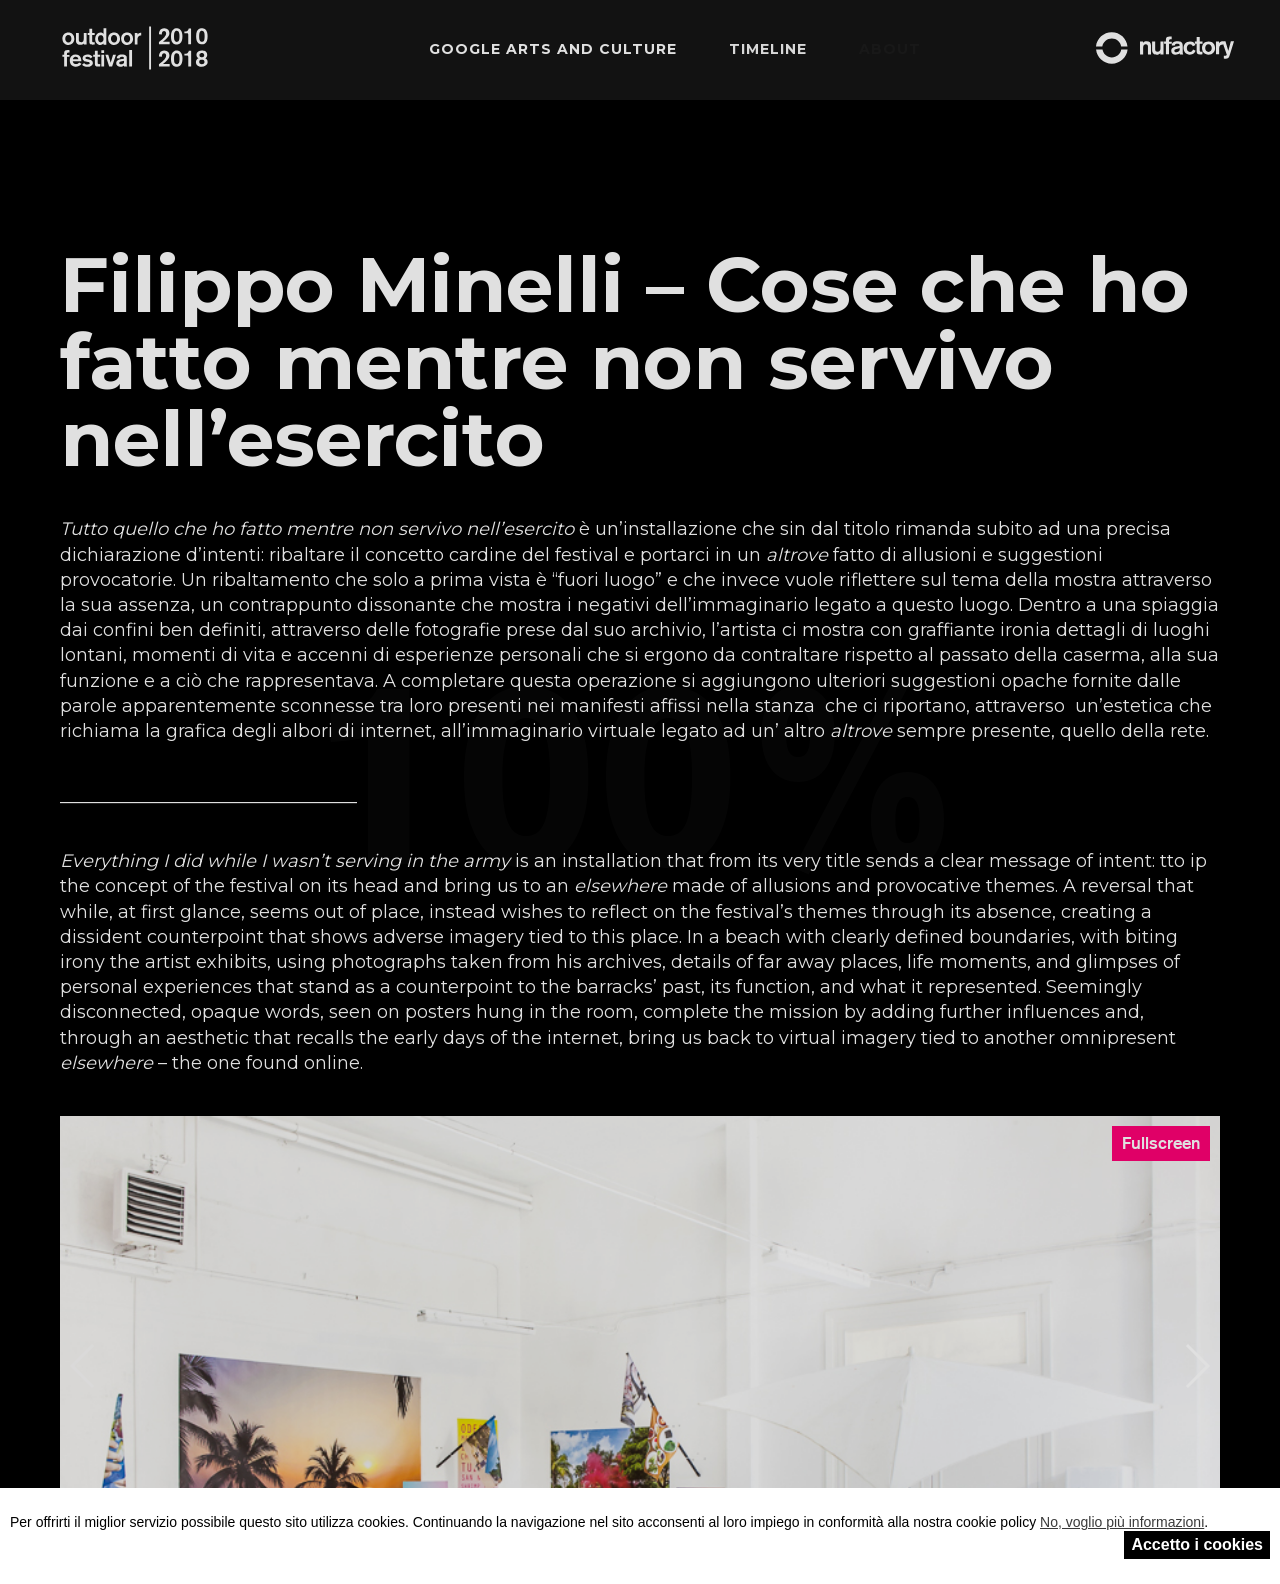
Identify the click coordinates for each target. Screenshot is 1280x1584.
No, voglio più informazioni (1122, 1522)
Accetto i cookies (1197, 1544)
